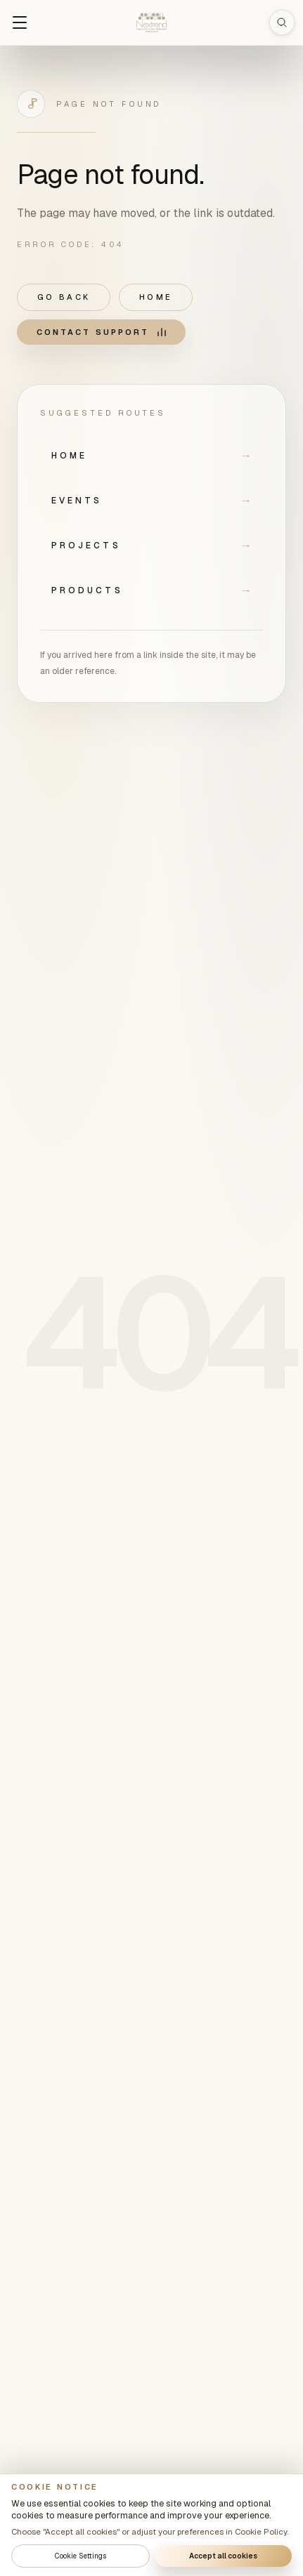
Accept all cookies (223, 2556)
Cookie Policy (261, 2531)
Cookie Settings (80, 2556)
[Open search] (282, 22)
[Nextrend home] (151, 22)
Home (155, 297)
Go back (63, 297)
